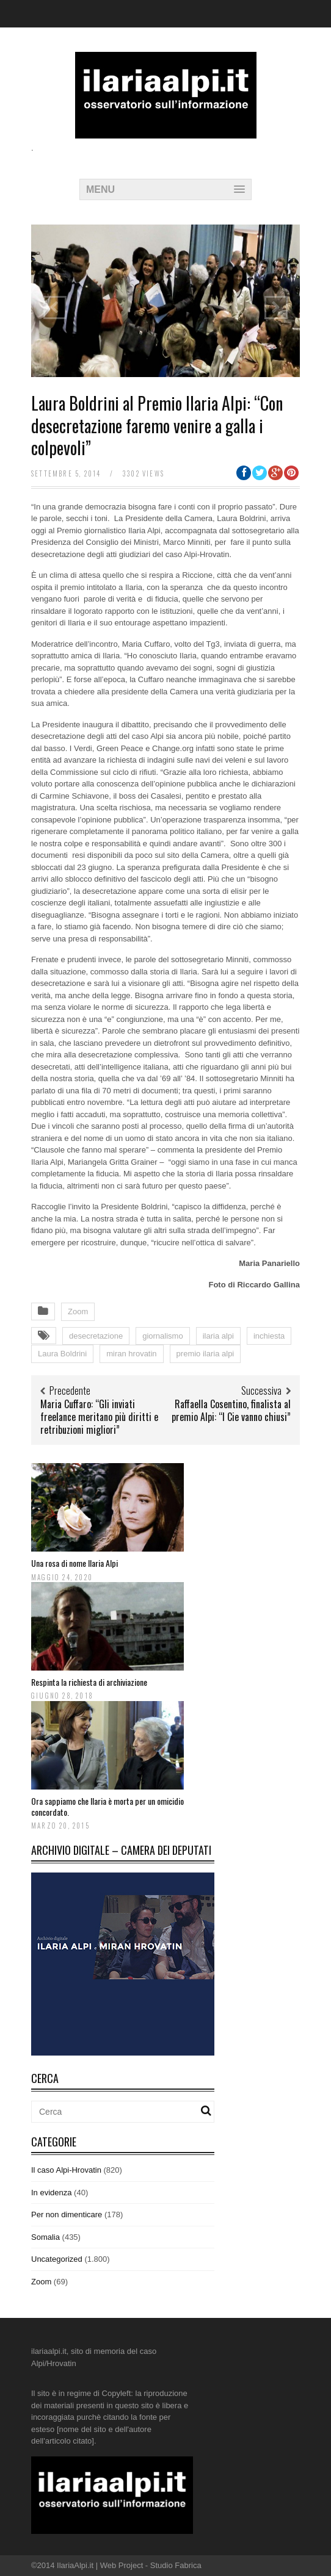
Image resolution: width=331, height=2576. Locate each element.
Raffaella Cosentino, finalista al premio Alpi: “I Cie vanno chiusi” (231, 1410)
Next (276, 307)
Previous (55, 307)
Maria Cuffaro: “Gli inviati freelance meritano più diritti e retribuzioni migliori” (99, 1417)
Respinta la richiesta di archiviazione (89, 1681)
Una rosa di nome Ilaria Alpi (74, 1562)
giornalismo (162, 1335)
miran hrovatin (131, 1353)
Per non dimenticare (66, 2214)
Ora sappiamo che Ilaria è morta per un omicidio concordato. (107, 1806)
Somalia (45, 2237)
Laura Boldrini (62, 1353)
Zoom (78, 1311)
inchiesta (269, 1335)
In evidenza (51, 2192)
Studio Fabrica (176, 2565)
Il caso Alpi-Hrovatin (66, 2170)
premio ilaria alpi (205, 1353)
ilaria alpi (218, 1335)
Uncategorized (56, 2259)
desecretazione (96, 1335)
